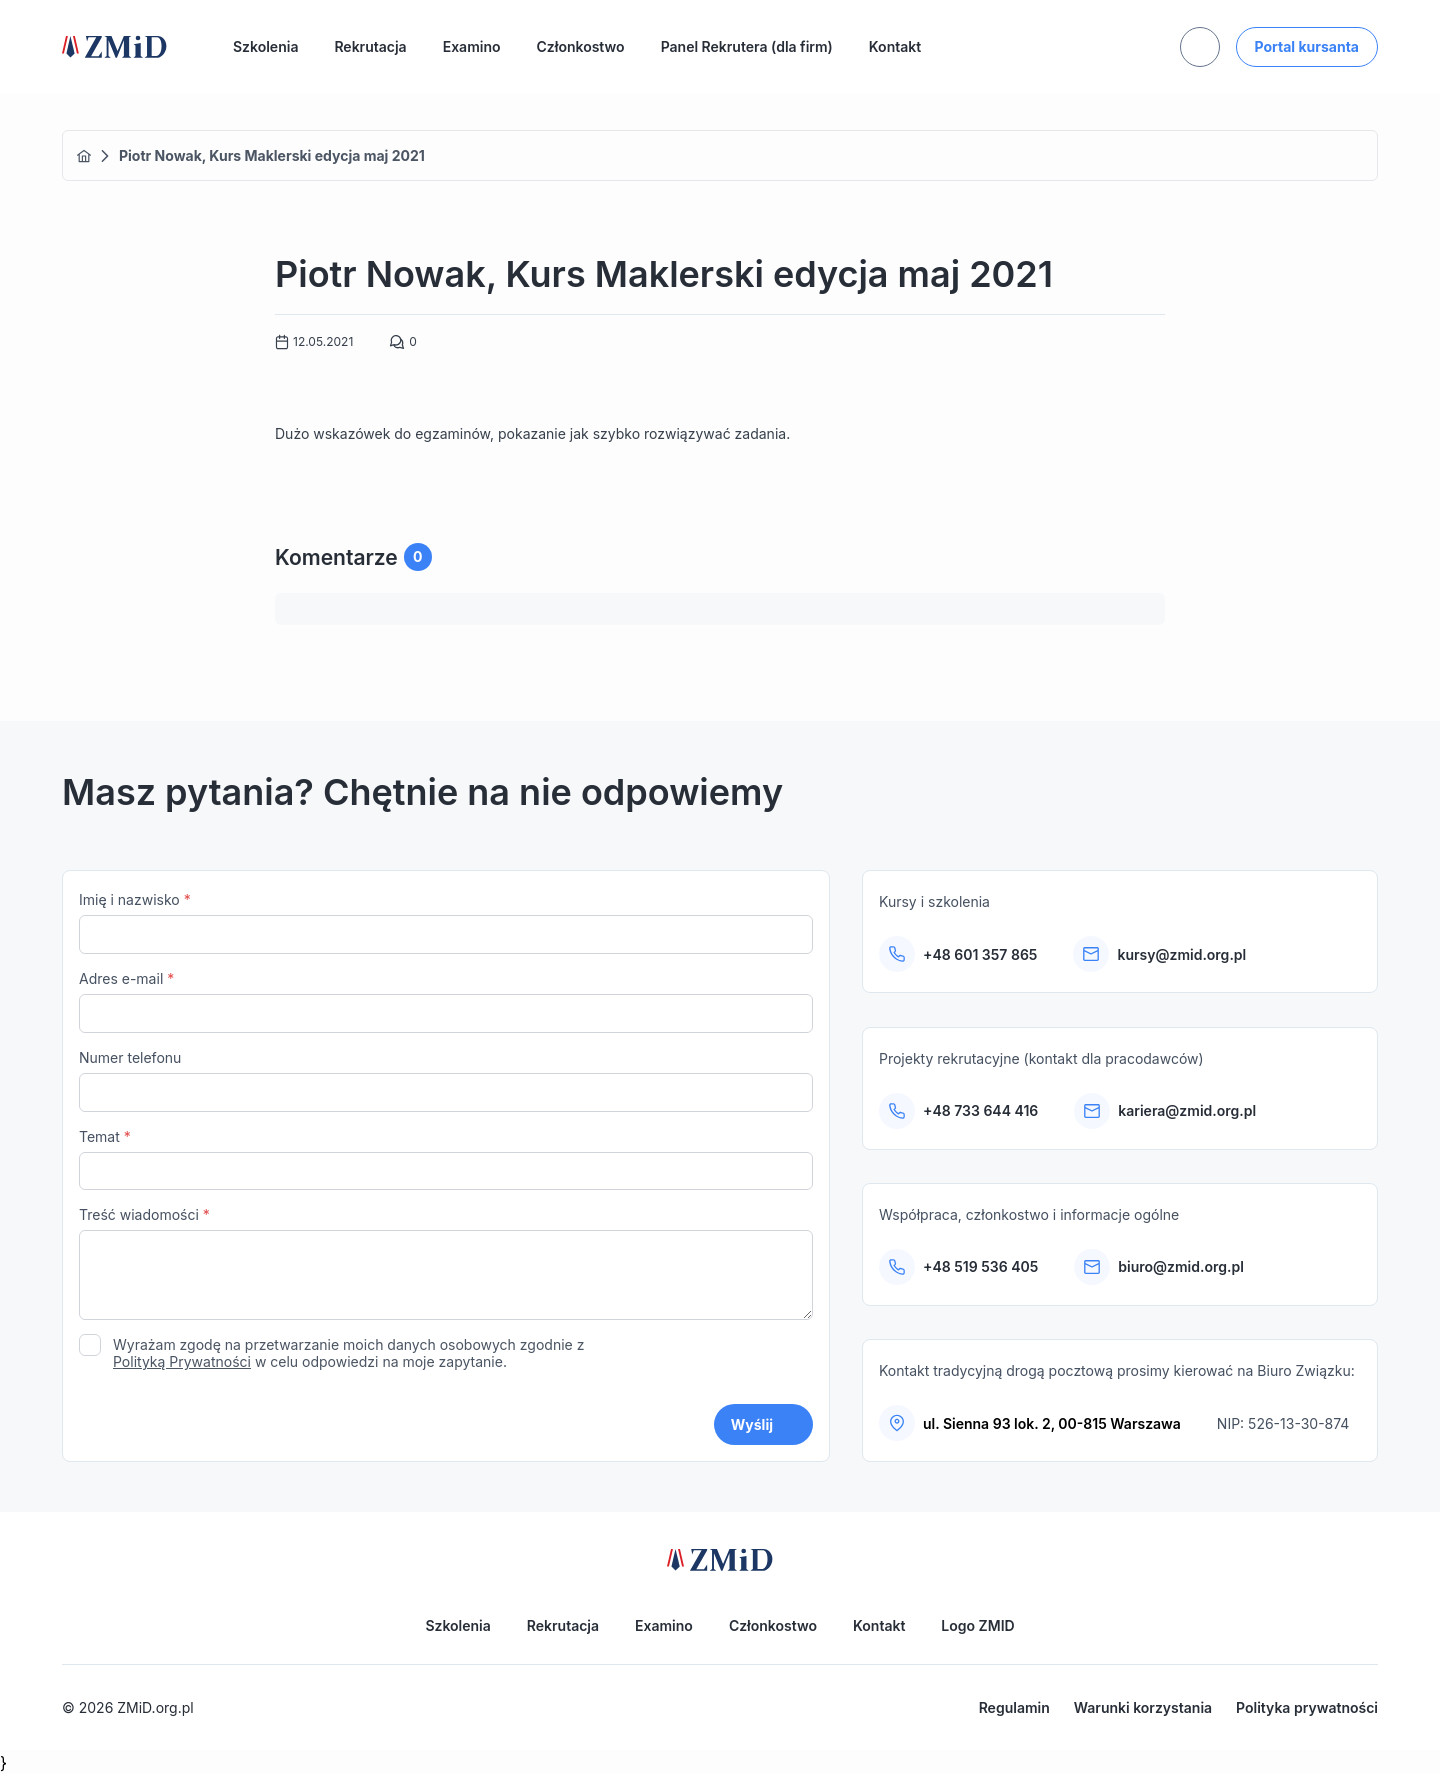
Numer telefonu (446, 1080)
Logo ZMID (977, 1625)
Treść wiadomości (446, 1265)
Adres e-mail (446, 1001)
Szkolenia (265, 46)
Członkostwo (581, 46)
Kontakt (895, 46)
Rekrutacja (370, 46)
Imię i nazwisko (446, 922)
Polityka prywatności (1307, 1707)
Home (84, 156)
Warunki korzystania (1143, 1707)
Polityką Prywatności (182, 1361)
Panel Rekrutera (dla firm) (747, 46)
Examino (472, 46)
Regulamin (1014, 1707)
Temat (446, 1159)
